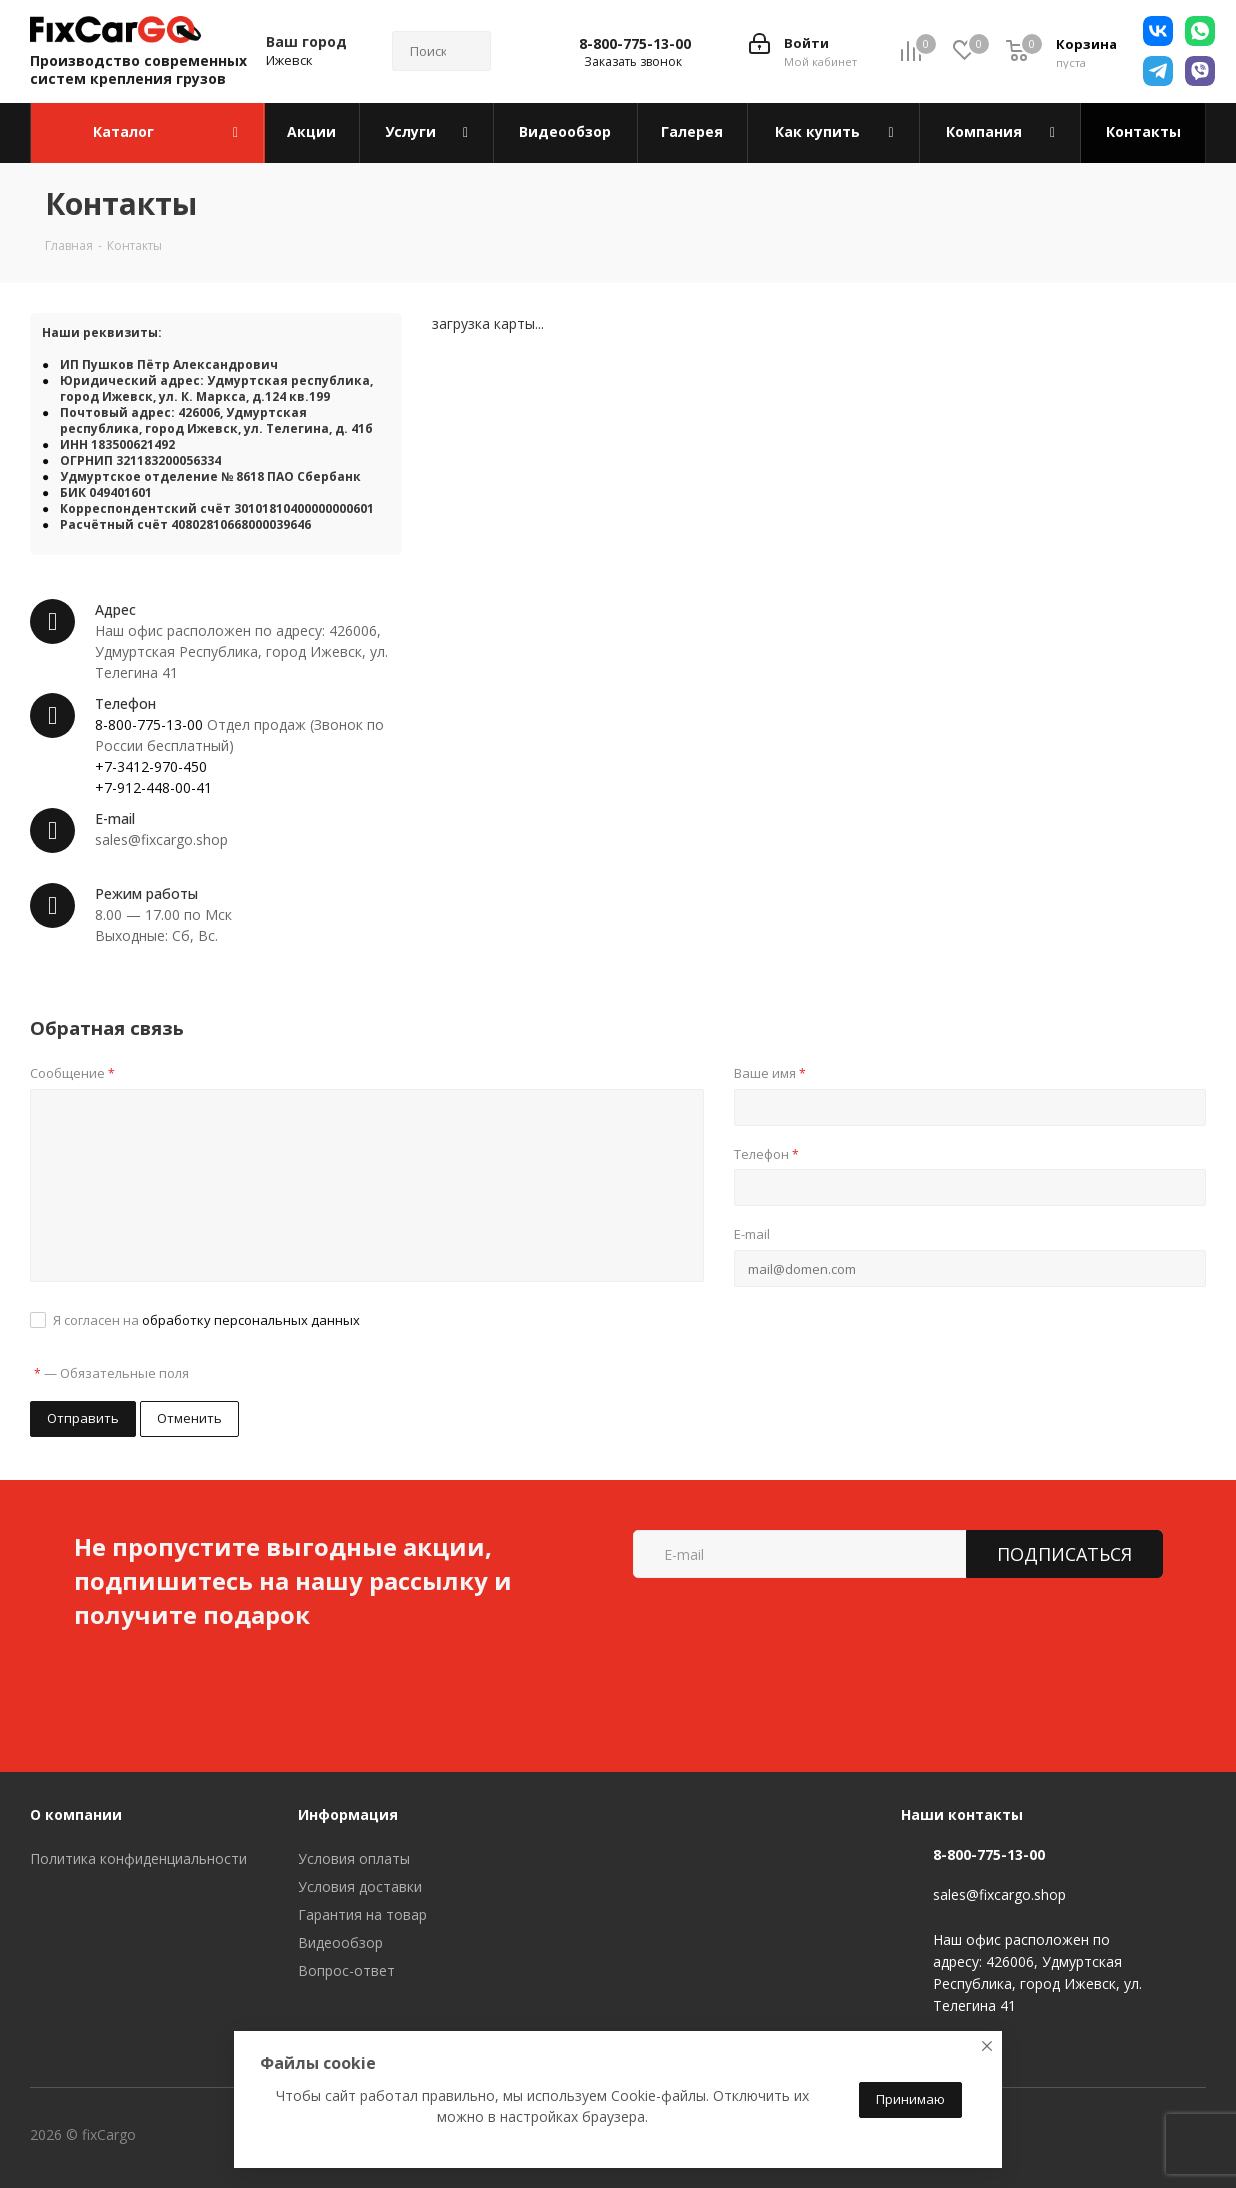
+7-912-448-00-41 (153, 787)
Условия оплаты (354, 1858)
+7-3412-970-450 (151, 766)
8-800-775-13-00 (635, 44)
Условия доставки (360, 1886)
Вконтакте (219, 2137)
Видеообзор (340, 1942)
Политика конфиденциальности (138, 1858)
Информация (348, 1814)
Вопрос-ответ (346, 1970)
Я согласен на (206, 1320)
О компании (76, 1814)
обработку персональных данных (251, 1320)
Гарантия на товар (362, 1914)
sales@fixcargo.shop (999, 1895)
